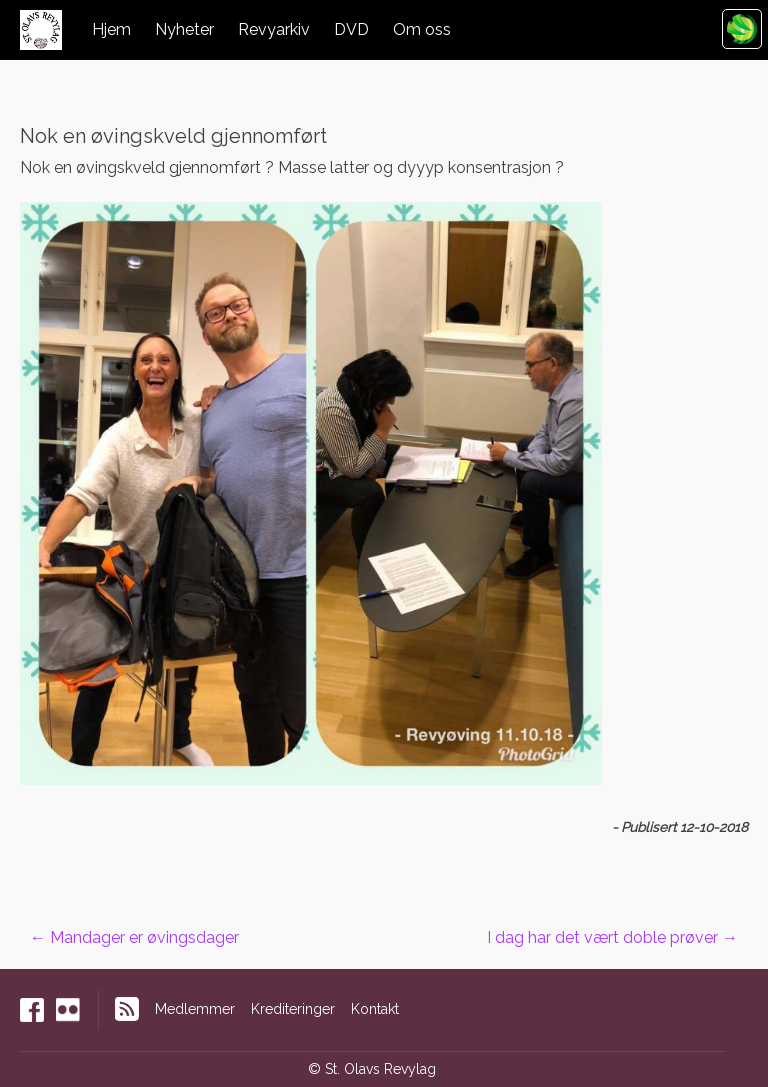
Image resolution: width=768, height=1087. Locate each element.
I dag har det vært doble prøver (612, 937)
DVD (351, 29)
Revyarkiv (274, 29)
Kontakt (375, 1009)
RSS (127, 1009)
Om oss (422, 29)
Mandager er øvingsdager (134, 937)
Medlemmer (195, 1009)
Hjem (111, 29)
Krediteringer (293, 1009)
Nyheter (184, 29)
